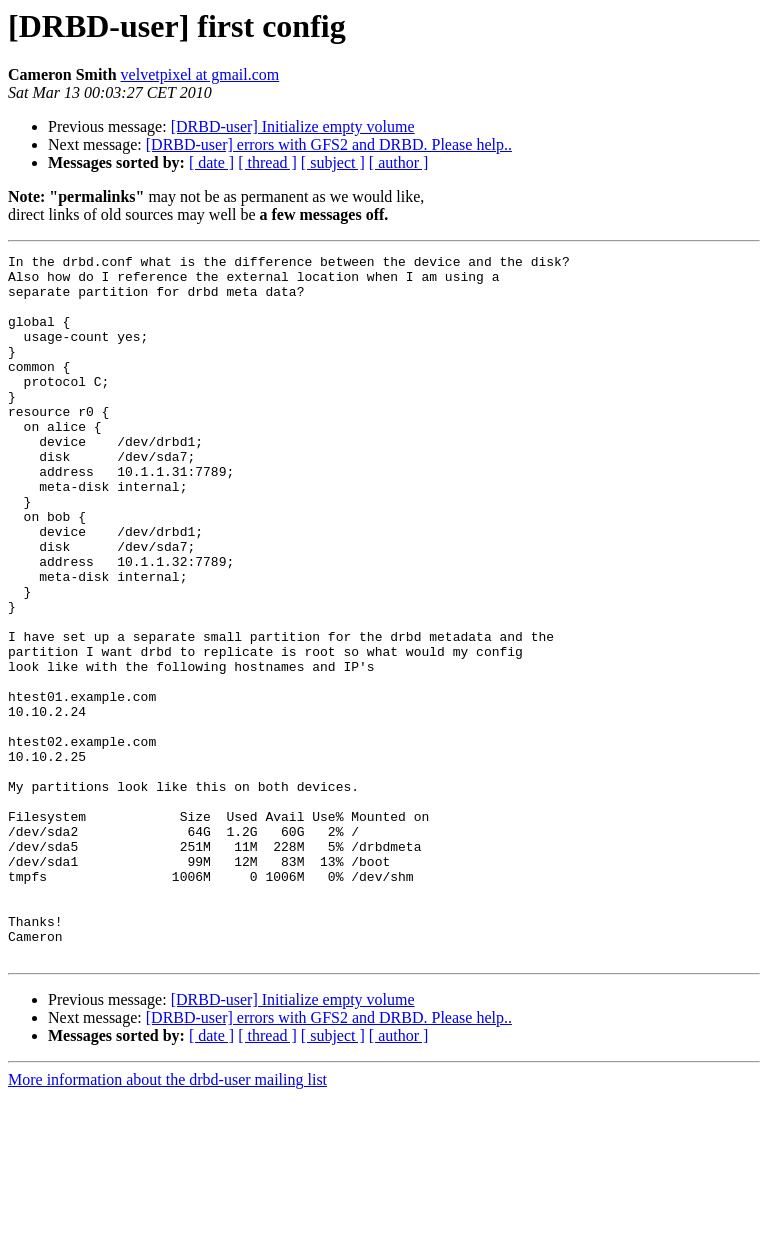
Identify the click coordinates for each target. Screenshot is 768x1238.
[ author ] (399, 162)
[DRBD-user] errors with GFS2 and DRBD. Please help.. (329, 144)
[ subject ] (333, 162)
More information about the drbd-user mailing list (167, 1220)
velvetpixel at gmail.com (200, 74)
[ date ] (211, 162)
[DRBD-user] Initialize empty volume (293, 126)
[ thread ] (267, 162)
